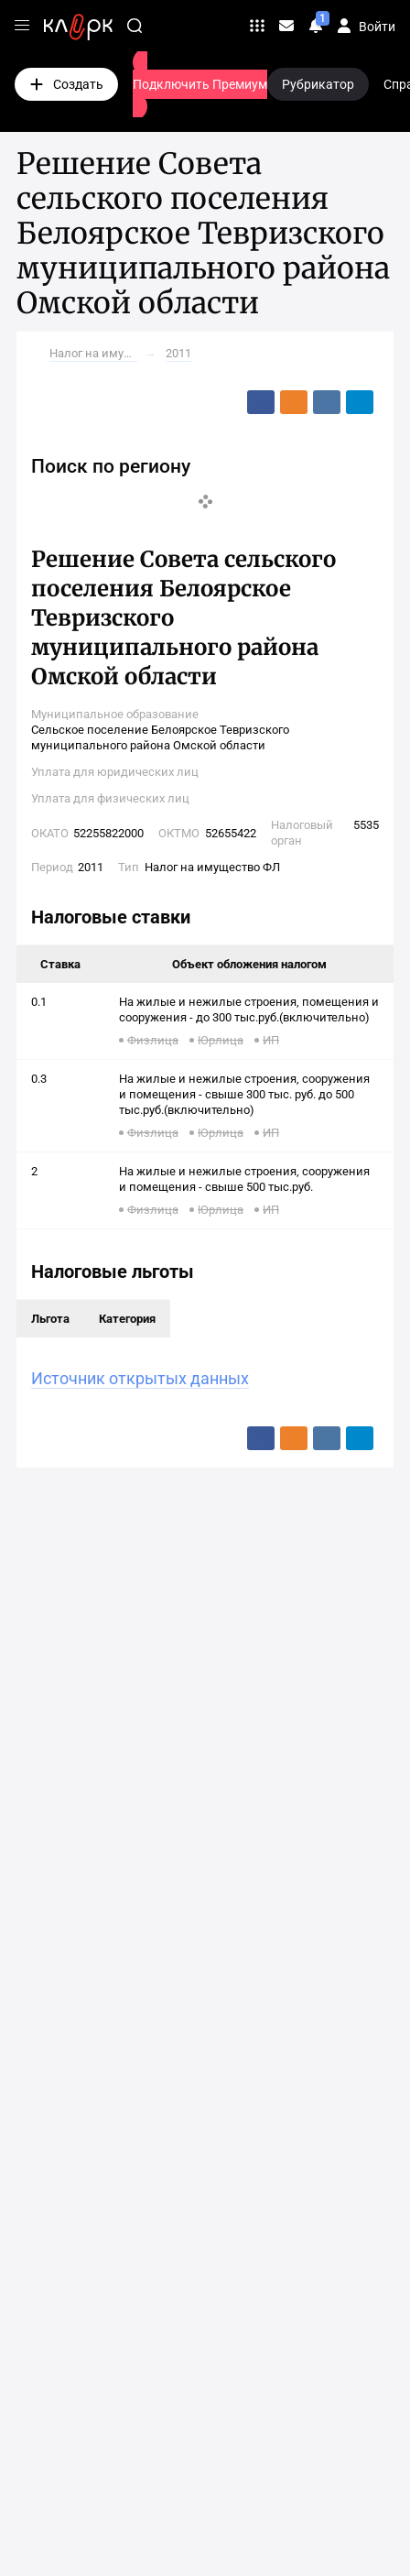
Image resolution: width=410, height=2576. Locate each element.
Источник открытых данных (140, 1378)
